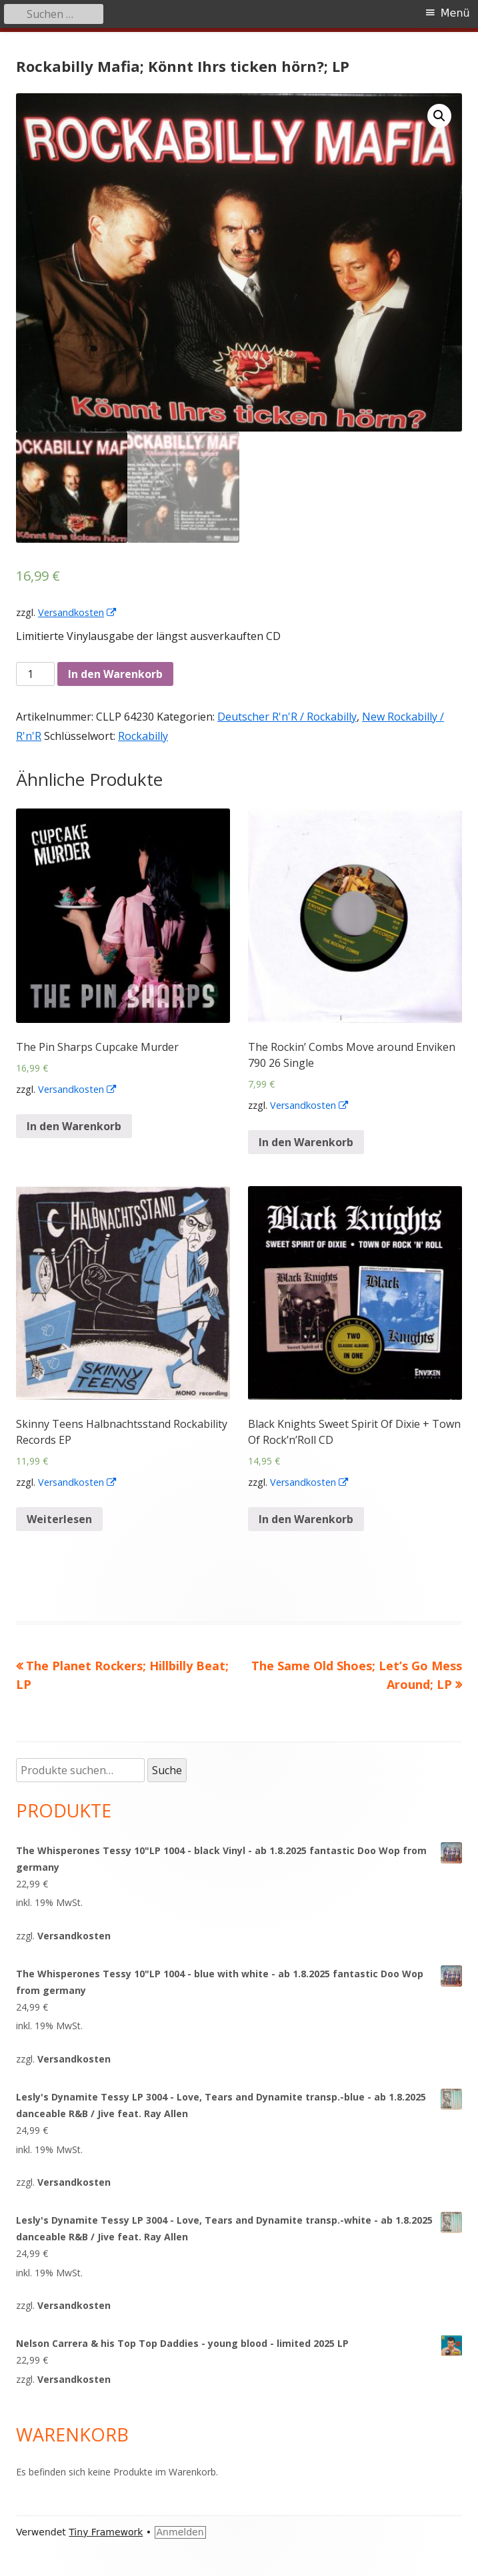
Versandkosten (77, 612)
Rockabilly (143, 736)
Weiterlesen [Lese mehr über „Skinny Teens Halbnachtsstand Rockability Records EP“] (59, 1519)
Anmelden (180, 2532)
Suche (167, 1770)
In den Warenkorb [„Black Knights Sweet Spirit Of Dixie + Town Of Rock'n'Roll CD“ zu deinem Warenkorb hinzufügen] (306, 1519)
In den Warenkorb (115, 674)
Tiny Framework (106, 2532)
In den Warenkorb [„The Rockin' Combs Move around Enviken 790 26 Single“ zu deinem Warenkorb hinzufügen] (306, 1142)
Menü (455, 13)
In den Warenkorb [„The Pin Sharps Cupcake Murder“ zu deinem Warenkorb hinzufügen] (74, 1126)
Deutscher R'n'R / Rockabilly (287, 716)
